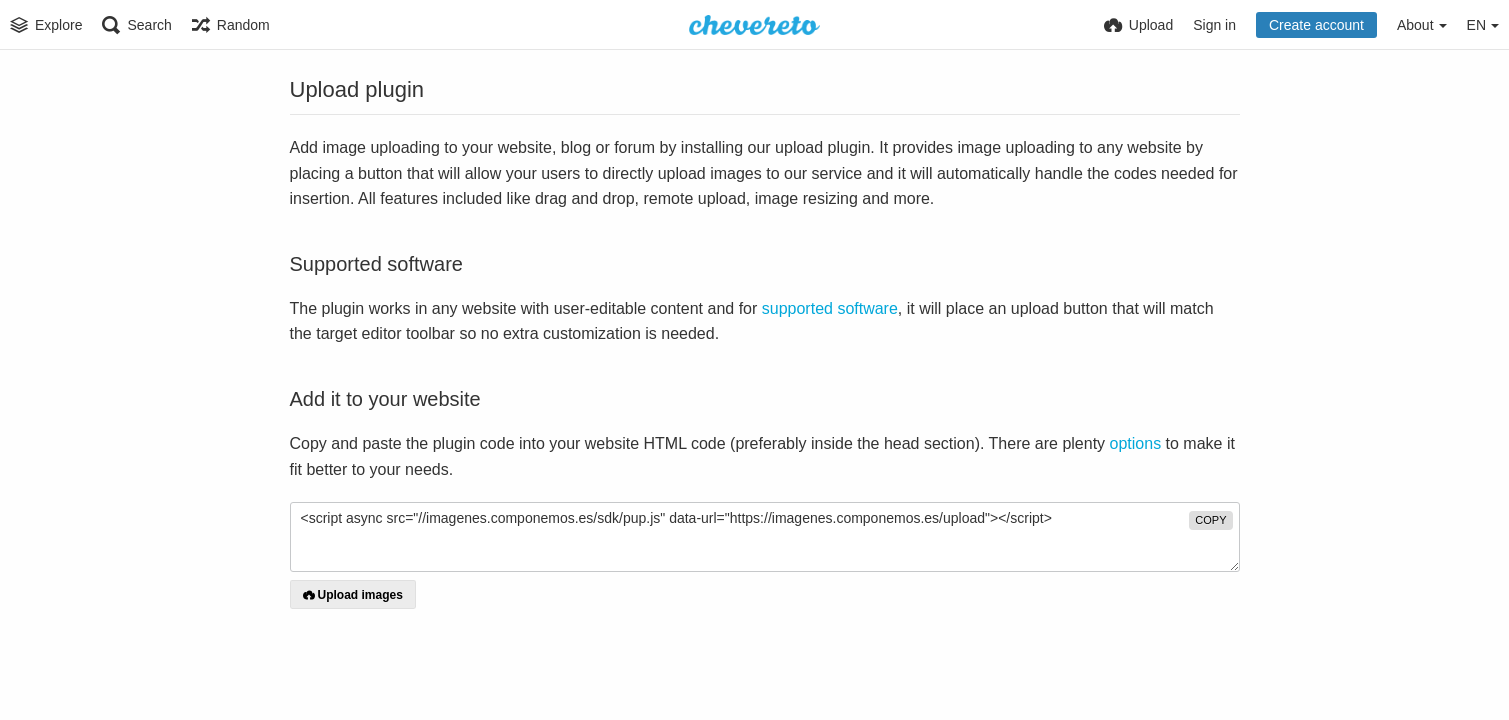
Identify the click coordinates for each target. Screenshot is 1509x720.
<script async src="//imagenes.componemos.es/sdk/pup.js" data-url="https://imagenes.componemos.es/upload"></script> (765, 537)
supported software (830, 308)
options (1136, 443)
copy (1210, 520)
